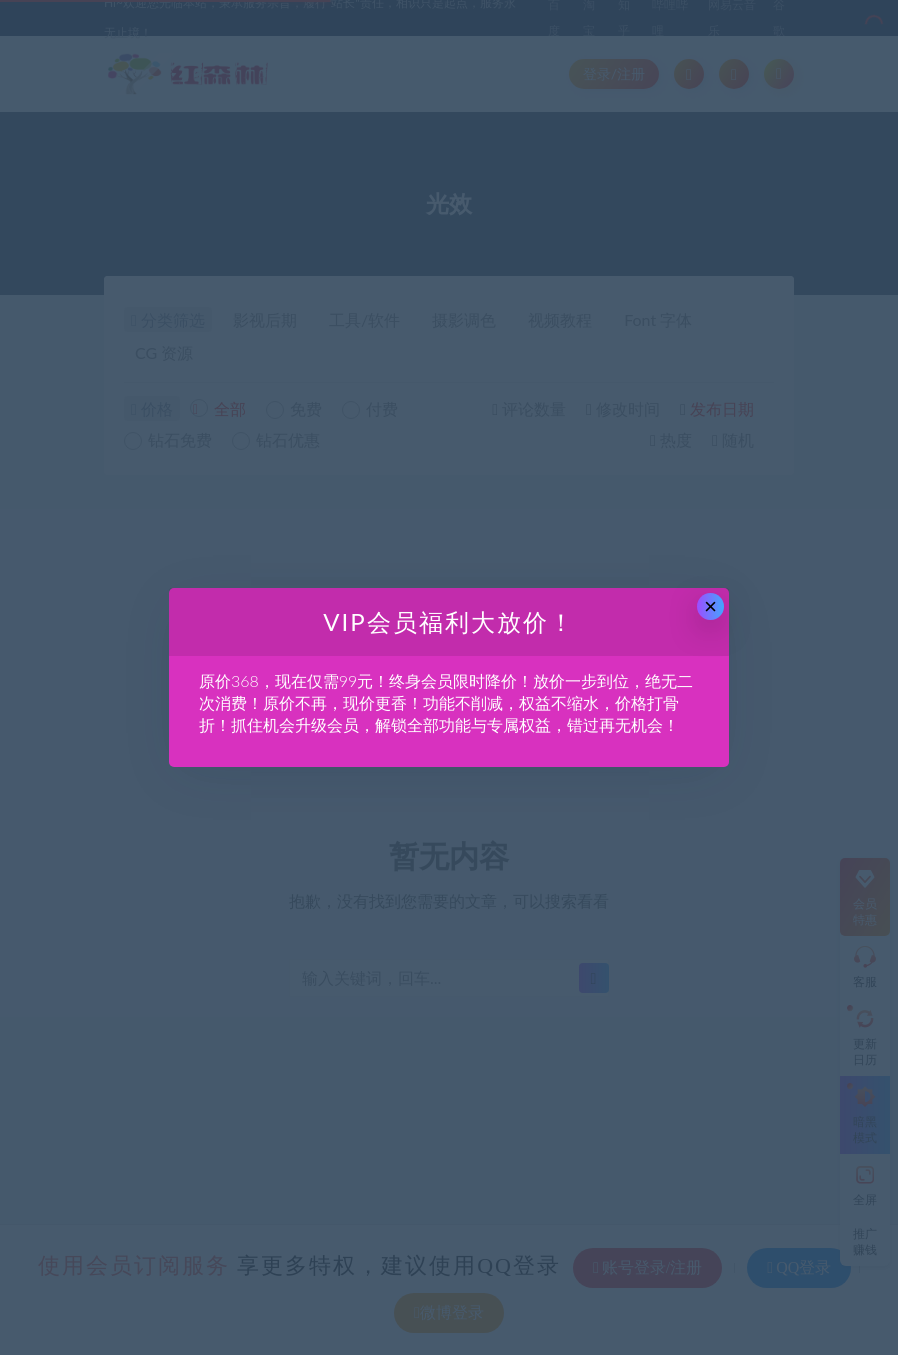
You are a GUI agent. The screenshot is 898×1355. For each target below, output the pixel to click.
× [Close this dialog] (710, 606)
